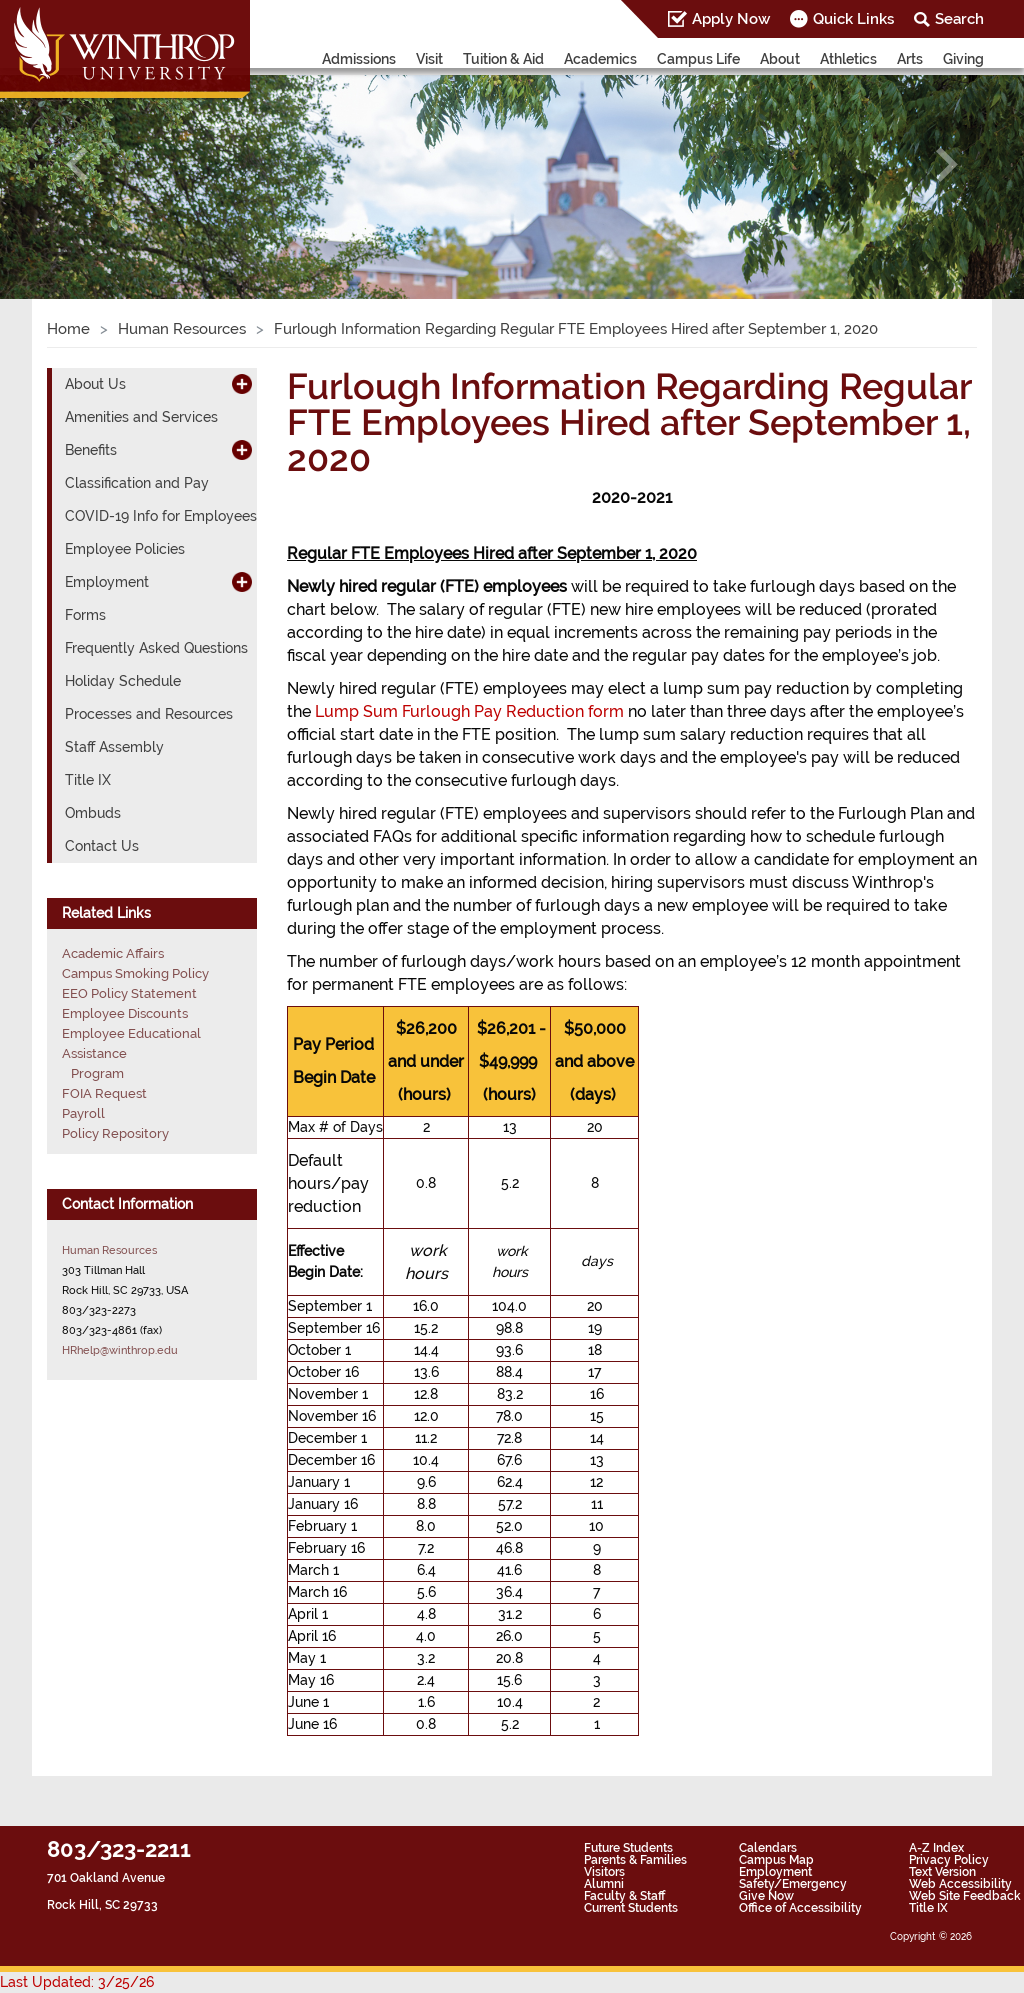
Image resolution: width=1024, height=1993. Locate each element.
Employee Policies (125, 549)
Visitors (604, 1872)
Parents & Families (635, 1860)
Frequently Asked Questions (156, 648)
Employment (107, 582)
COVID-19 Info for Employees (161, 516)
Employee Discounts (125, 1013)
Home (68, 329)
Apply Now (731, 19)
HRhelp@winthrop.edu (120, 1350)
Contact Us (102, 846)
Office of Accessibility (800, 1908)
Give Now (766, 1896)
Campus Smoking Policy (135, 973)
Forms (85, 615)
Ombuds (93, 813)
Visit (429, 59)
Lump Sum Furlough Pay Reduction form (469, 711)
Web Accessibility (960, 1884)
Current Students (631, 1908)
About (780, 59)
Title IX (88, 780)
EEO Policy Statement (129, 993)
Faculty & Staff (624, 1896)
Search (959, 19)
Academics (600, 59)
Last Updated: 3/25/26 (77, 1982)
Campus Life (698, 59)
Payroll (83, 1113)
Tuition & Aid (503, 59)
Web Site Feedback (965, 1896)
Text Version (942, 1872)
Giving (963, 59)
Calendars (768, 1848)
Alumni (604, 1884)
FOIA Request (104, 1093)
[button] (77, 164)
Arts (910, 59)
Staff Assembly (114, 747)
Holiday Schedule (123, 681)
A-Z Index (936, 1848)
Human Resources (182, 329)
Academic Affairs (113, 953)
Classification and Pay (137, 483)
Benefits (91, 450)
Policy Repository (115, 1133)
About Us (95, 384)
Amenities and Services (141, 417)
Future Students (628, 1848)
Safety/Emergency (793, 1884)
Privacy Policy (949, 1860)
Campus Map (776, 1860)
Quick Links (853, 19)
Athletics (848, 59)
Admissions (359, 59)
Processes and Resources (149, 714)
